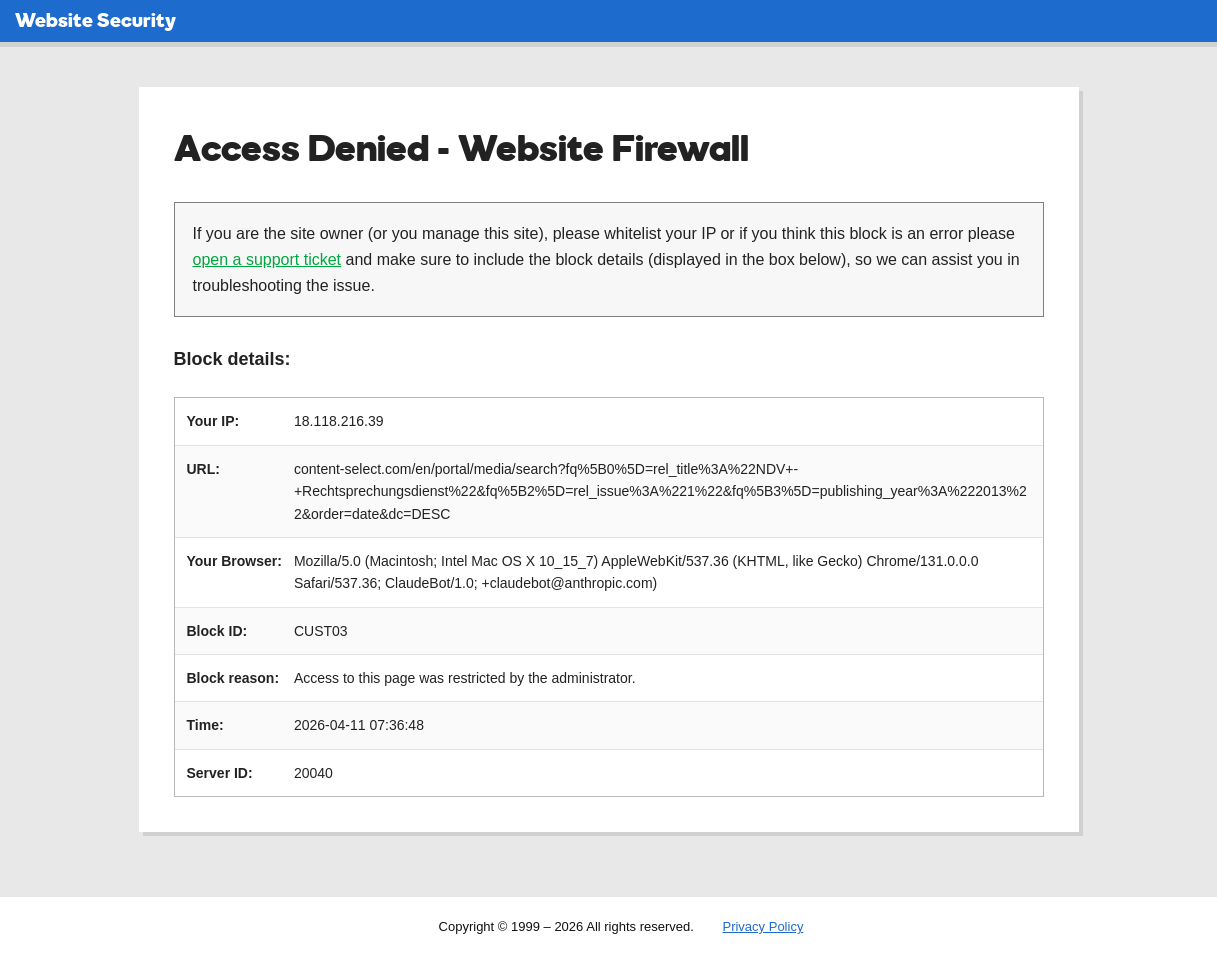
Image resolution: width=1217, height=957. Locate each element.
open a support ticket (267, 259)
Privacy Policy (762, 926)
